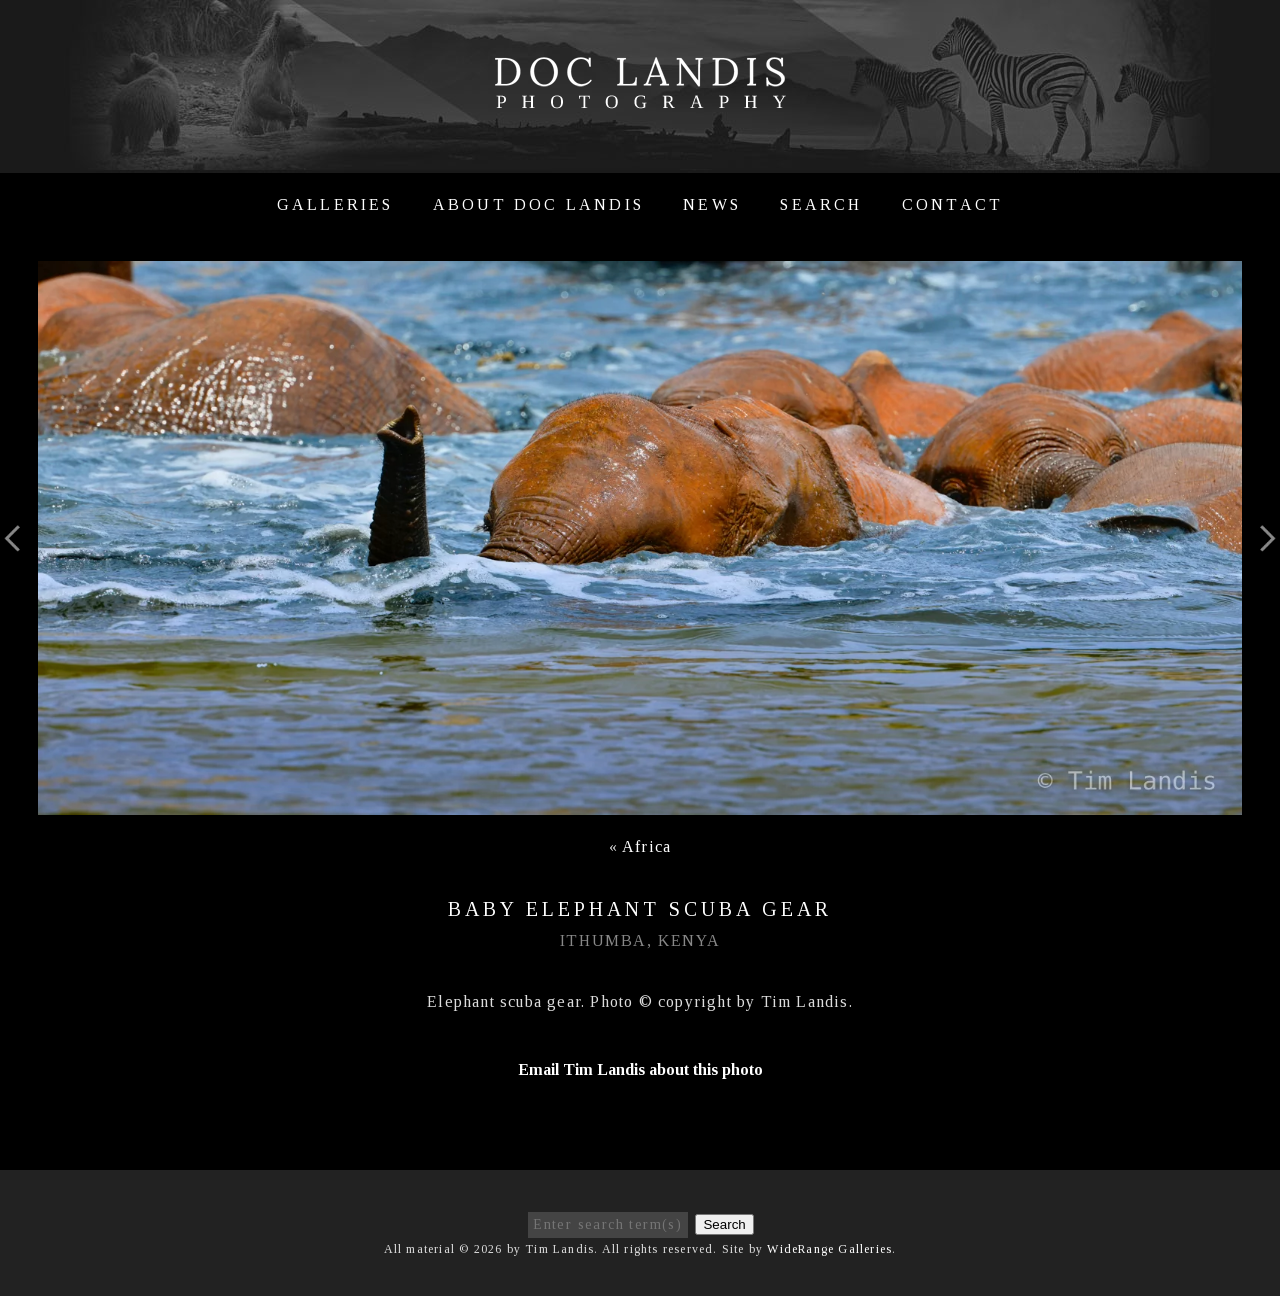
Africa (646, 846)
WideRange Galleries (829, 1249)
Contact (952, 204)
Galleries (335, 204)
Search (821, 204)
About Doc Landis (538, 204)
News (712, 204)
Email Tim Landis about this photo (640, 1069)
